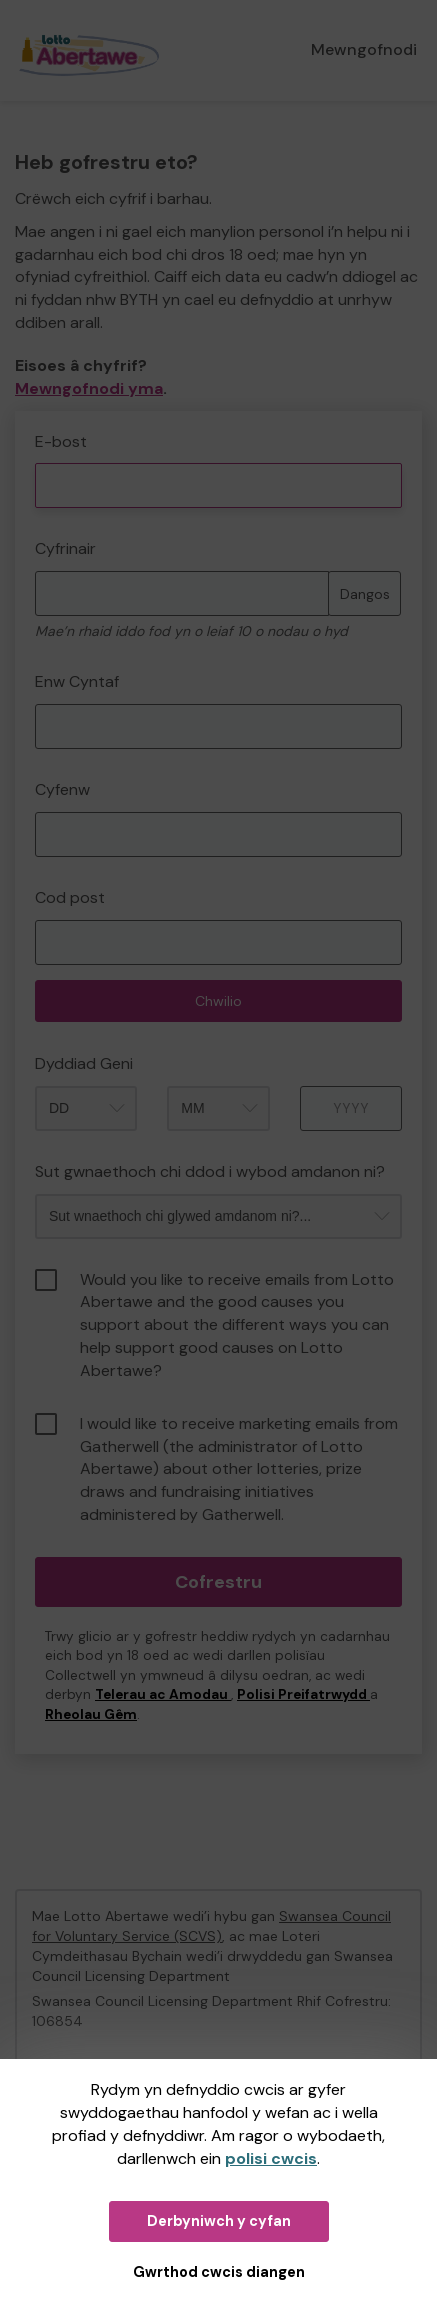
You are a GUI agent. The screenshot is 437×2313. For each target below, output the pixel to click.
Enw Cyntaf (77, 681)
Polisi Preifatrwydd (303, 1694)
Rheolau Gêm (91, 1714)
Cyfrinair (65, 548)
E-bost (61, 441)
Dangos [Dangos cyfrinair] (365, 594)
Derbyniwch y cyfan (219, 2221)
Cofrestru (218, 1582)
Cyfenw (62, 789)
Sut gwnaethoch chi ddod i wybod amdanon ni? (210, 1171)
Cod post (70, 897)
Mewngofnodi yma (89, 388)
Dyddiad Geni (84, 1063)
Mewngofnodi (364, 49)
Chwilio (218, 1001)
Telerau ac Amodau (163, 1694)
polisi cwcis (271, 2158)
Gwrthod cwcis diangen (219, 2272)
